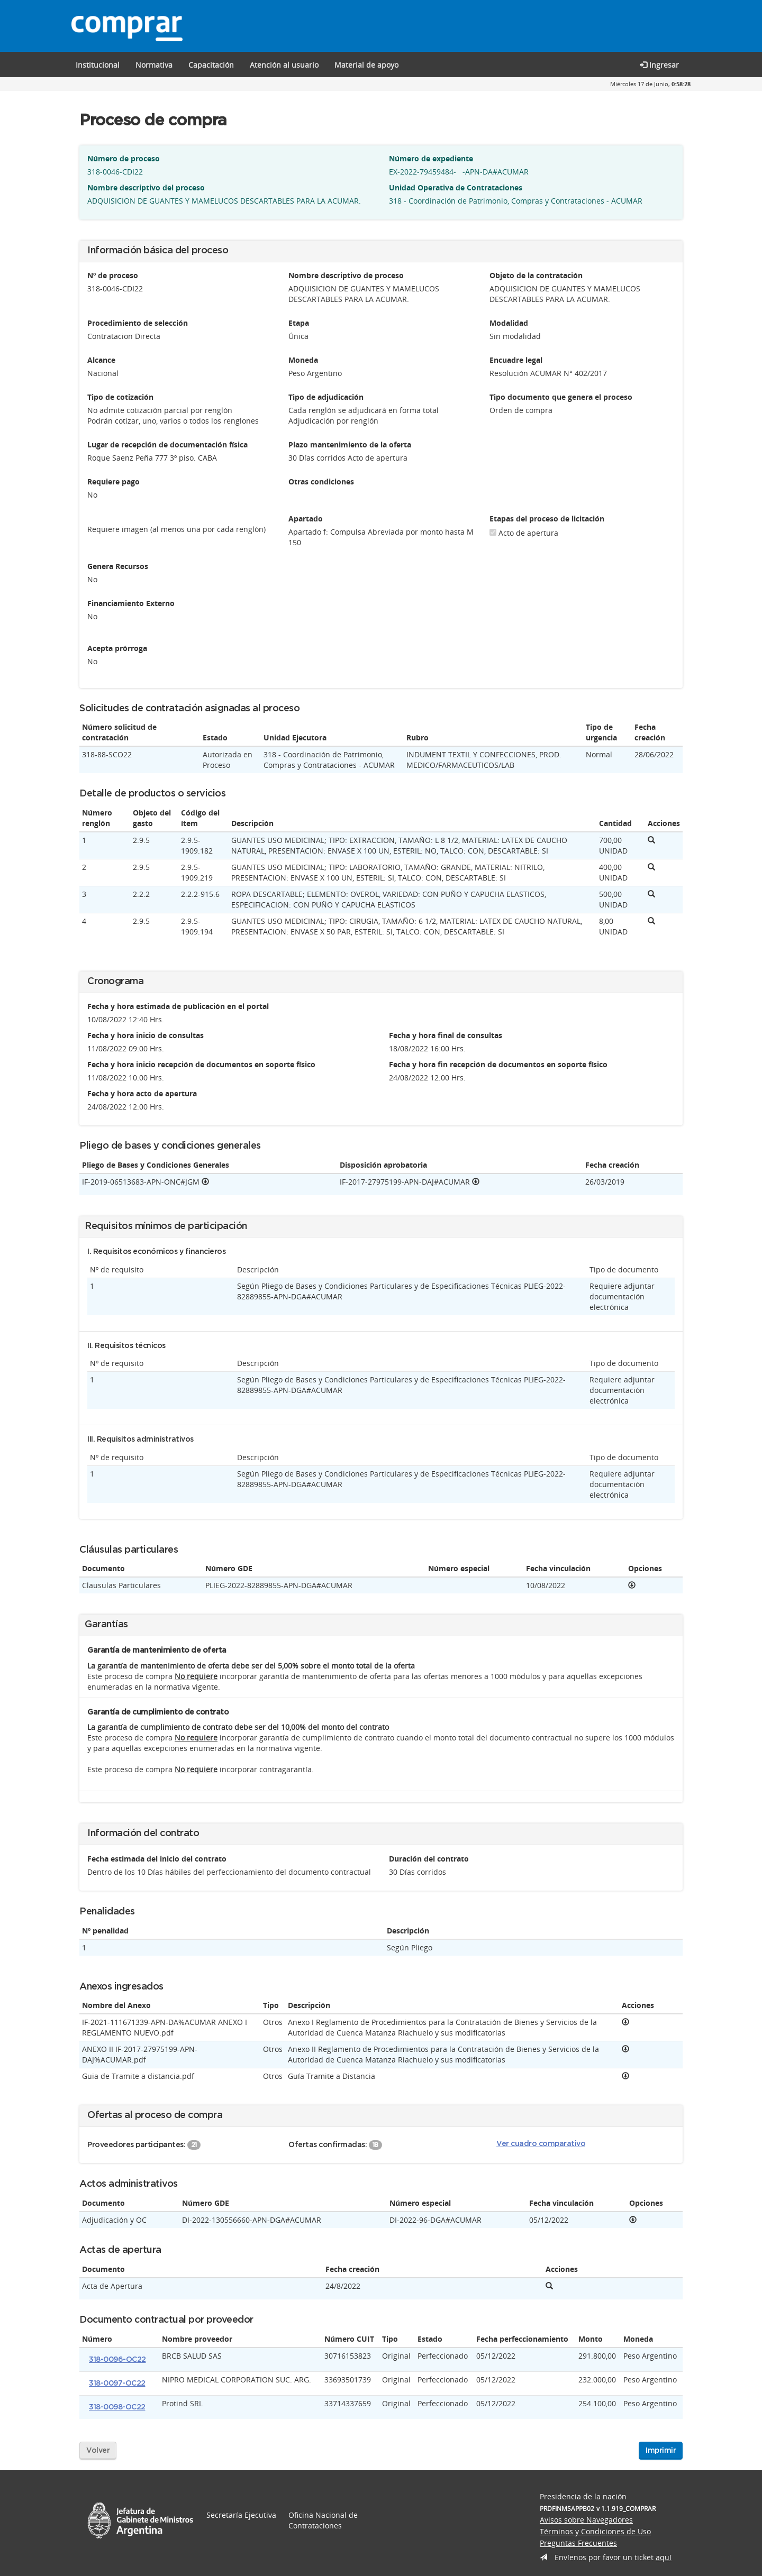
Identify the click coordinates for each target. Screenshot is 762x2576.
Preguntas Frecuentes (578, 2543)
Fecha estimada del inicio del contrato (156, 1859)
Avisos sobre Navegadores (586, 2520)
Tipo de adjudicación (326, 397)
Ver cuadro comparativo (540, 2144)
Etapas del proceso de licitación (546, 519)
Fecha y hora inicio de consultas (145, 1035)
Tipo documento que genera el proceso (560, 397)
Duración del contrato (429, 1859)
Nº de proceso (112, 275)
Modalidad (508, 323)
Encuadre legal (515, 360)
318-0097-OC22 (117, 2383)
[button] (211, 64)
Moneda (303, 360)
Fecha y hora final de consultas (445, 1035)
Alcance (101, 360)
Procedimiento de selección (137, 323)
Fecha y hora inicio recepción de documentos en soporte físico (201, 1064)
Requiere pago (113, 481)
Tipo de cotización (120, 397)
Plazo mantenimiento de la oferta (349, 444)
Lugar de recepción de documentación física (167, 444)
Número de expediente (431, 158)
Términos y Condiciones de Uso (595, 2531)
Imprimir (661, 2450)
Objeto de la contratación (536, 275)
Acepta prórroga (117, 648)
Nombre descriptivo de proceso (346, 275)
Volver (98, 2450)
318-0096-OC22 (117, 2359)
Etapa (298, 323)
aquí (664, 2557)
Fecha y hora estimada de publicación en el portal (178, 1006)
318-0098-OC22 (117, 2407)
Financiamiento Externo (131, 603)
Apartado (305, 519)
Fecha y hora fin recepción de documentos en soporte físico (498, 1064)
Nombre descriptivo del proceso (146, 187)
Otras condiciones (321, 481)
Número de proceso (123, 158)
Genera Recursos (117, 566)
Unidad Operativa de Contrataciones (455, 187)
